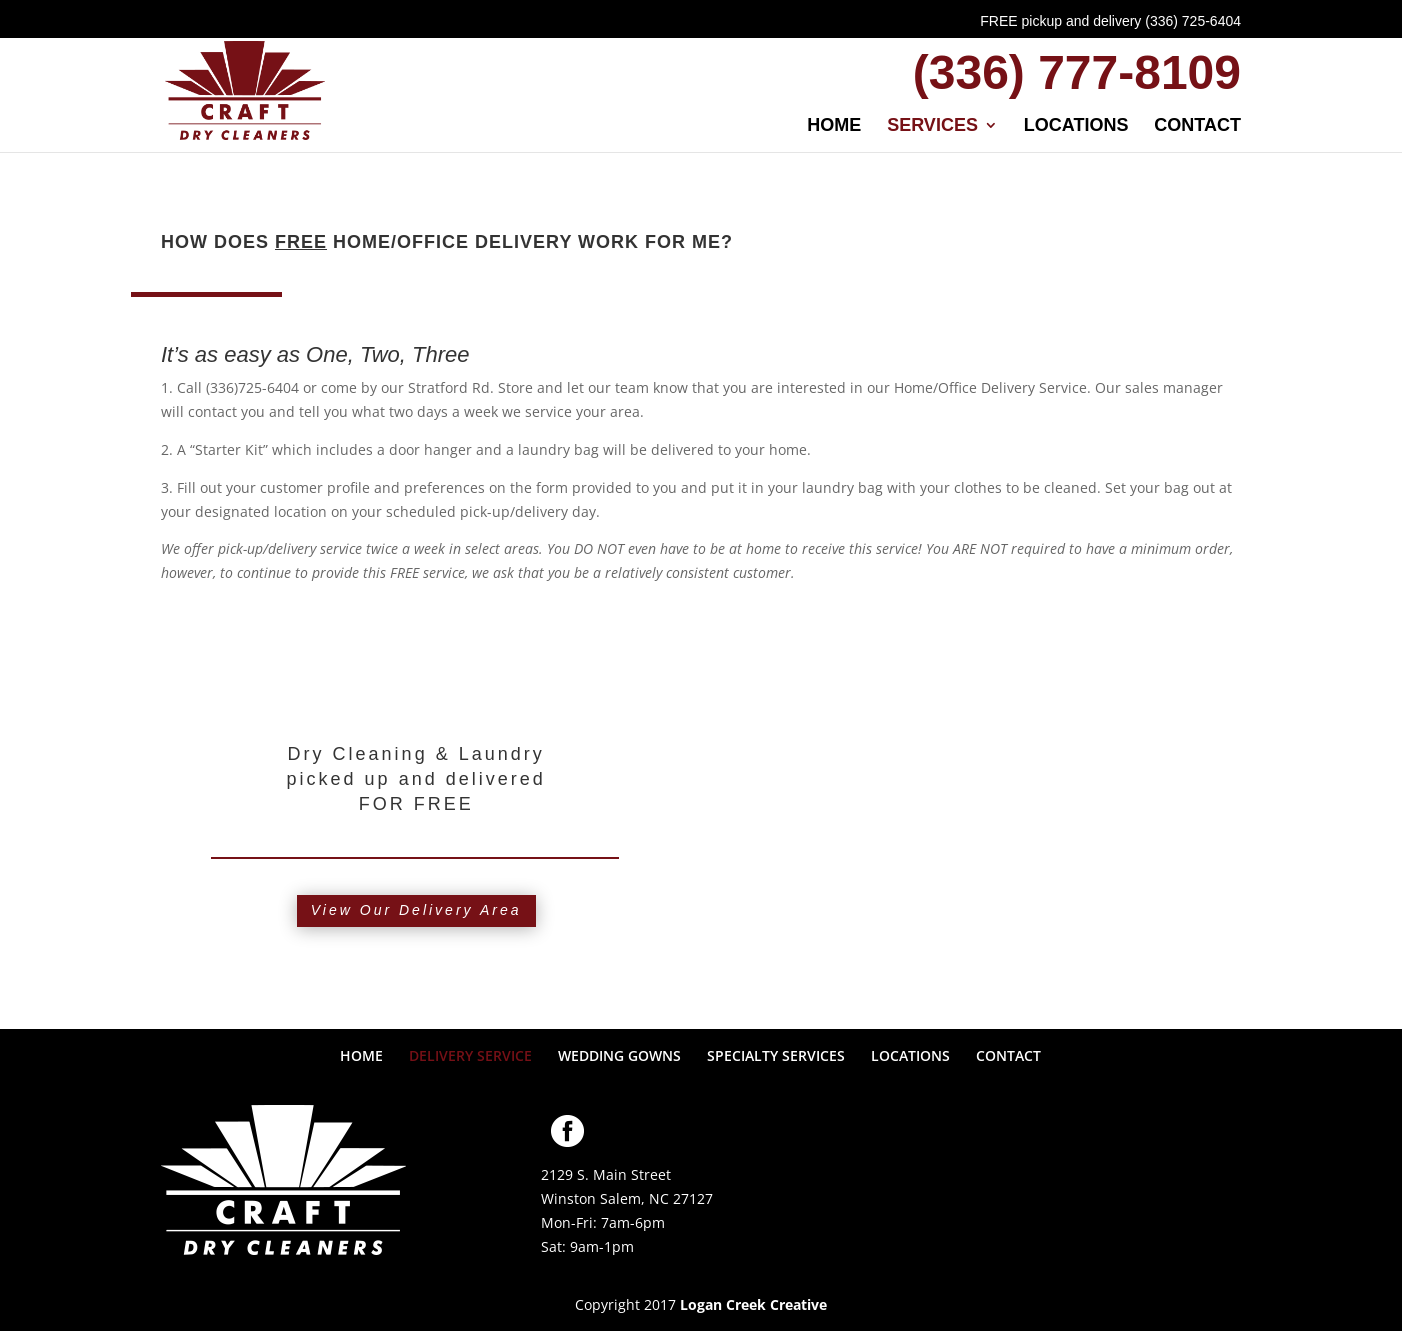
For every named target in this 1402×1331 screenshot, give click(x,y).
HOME (834, 126)
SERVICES (932, 126)
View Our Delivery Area (416, 910)
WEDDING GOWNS (619, 1055)
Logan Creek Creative (753, 1304)
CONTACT (1197, 126)
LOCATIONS (1076, 126)
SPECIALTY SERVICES (776, 1055)
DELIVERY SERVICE (470, 1055)
